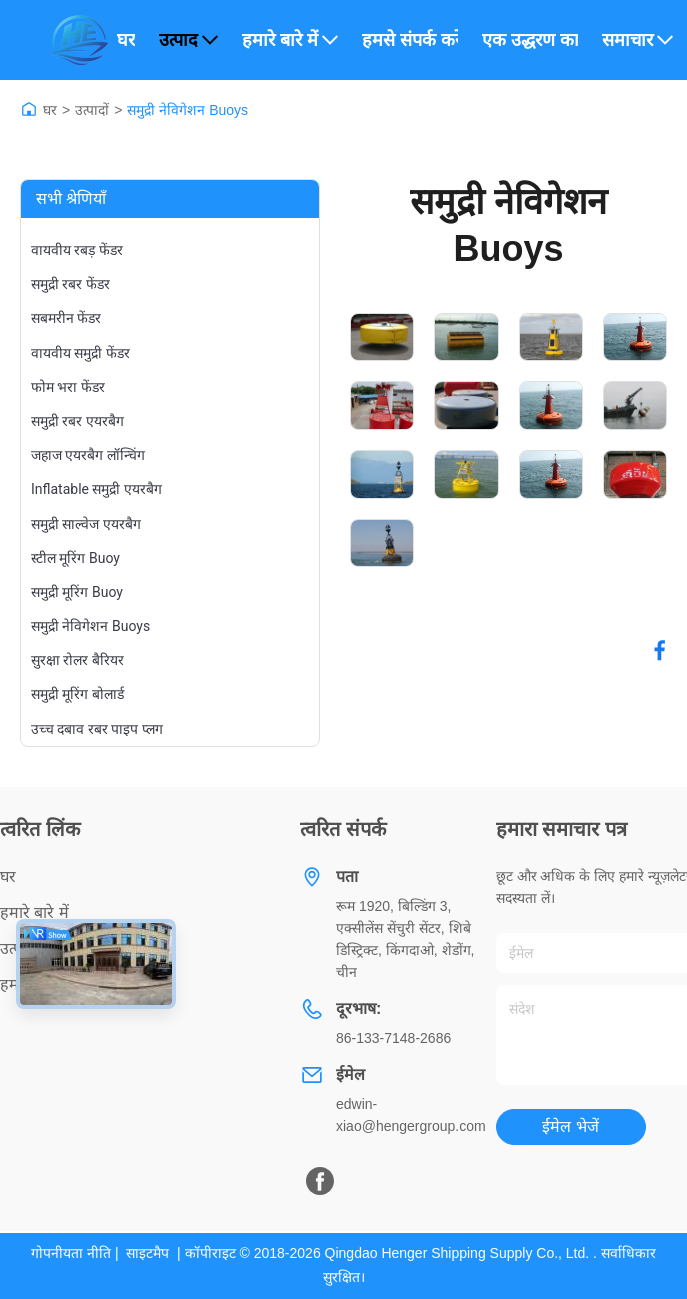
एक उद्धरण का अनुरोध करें (530, 40)
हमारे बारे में (290, 40)
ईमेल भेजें (570, 1126)
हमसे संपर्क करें (410, 40)
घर (126, 40)
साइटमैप (147, 1253)
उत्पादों (92, 110)
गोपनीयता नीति (71, 1253)
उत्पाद (188, 40)
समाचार (637, 40)
